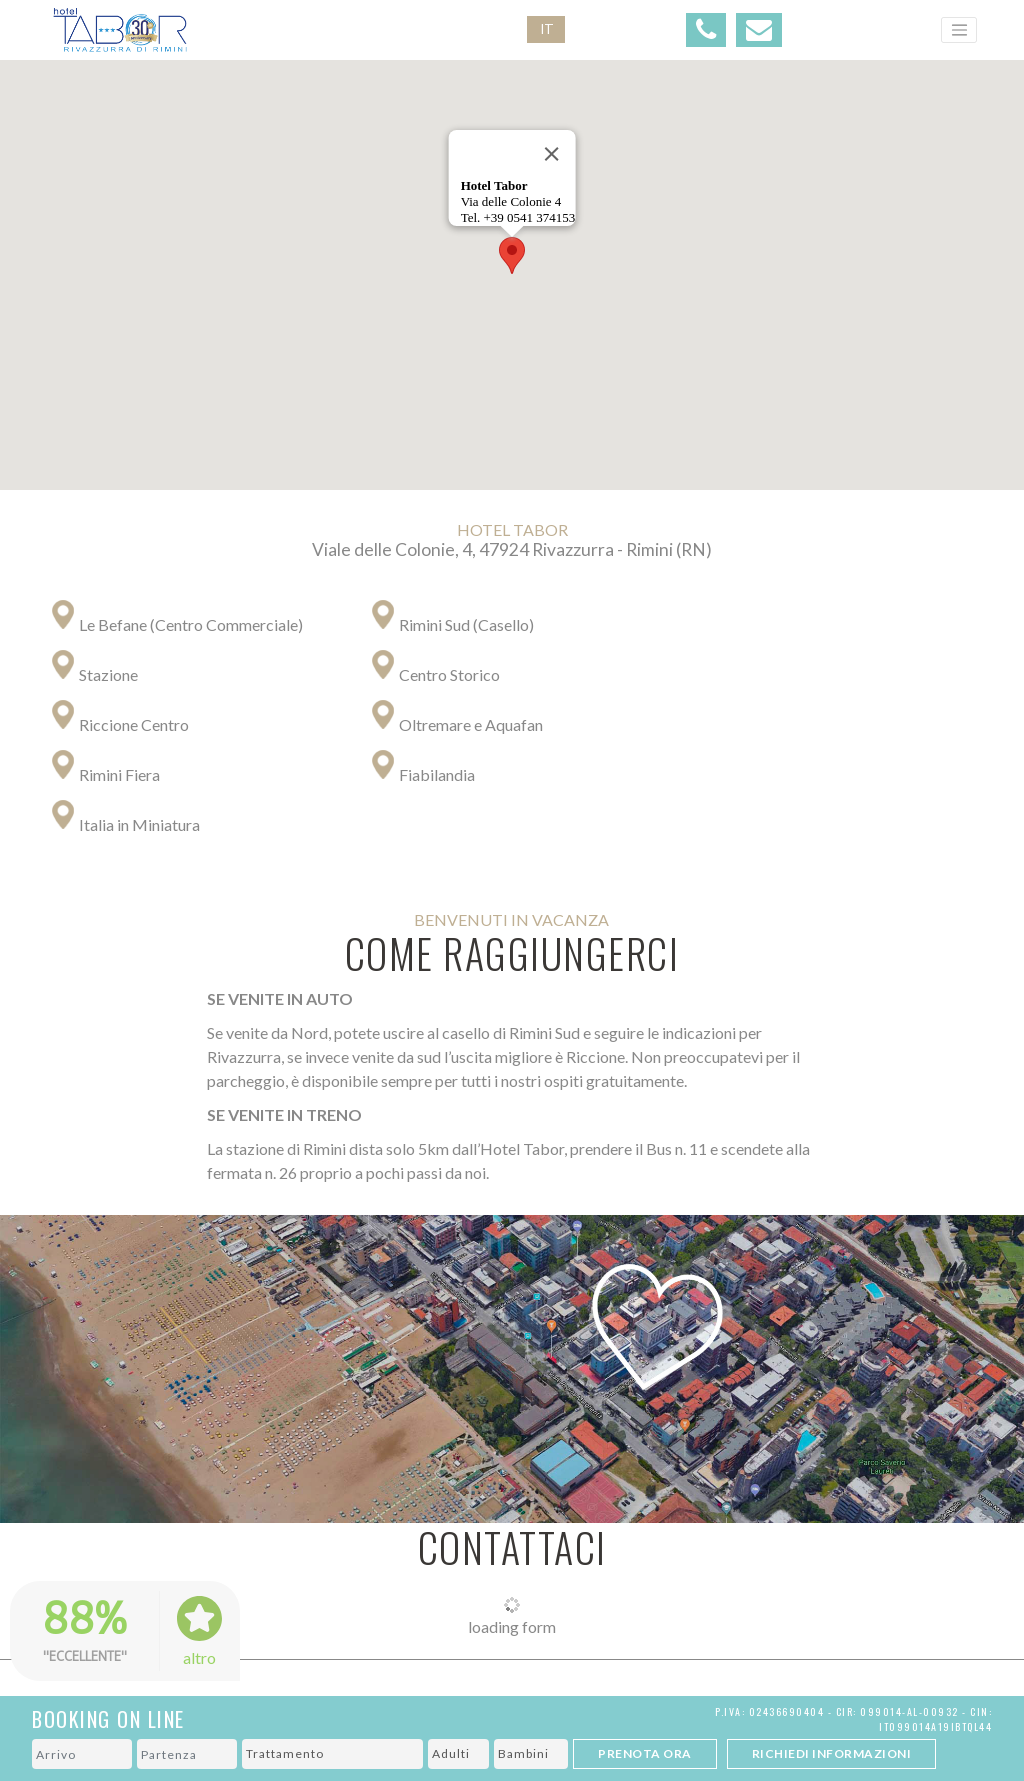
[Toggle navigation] (959, 30)
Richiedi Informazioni (832, 1753)
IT (547, 29)
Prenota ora (645, 1753)
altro (199, 1657)
